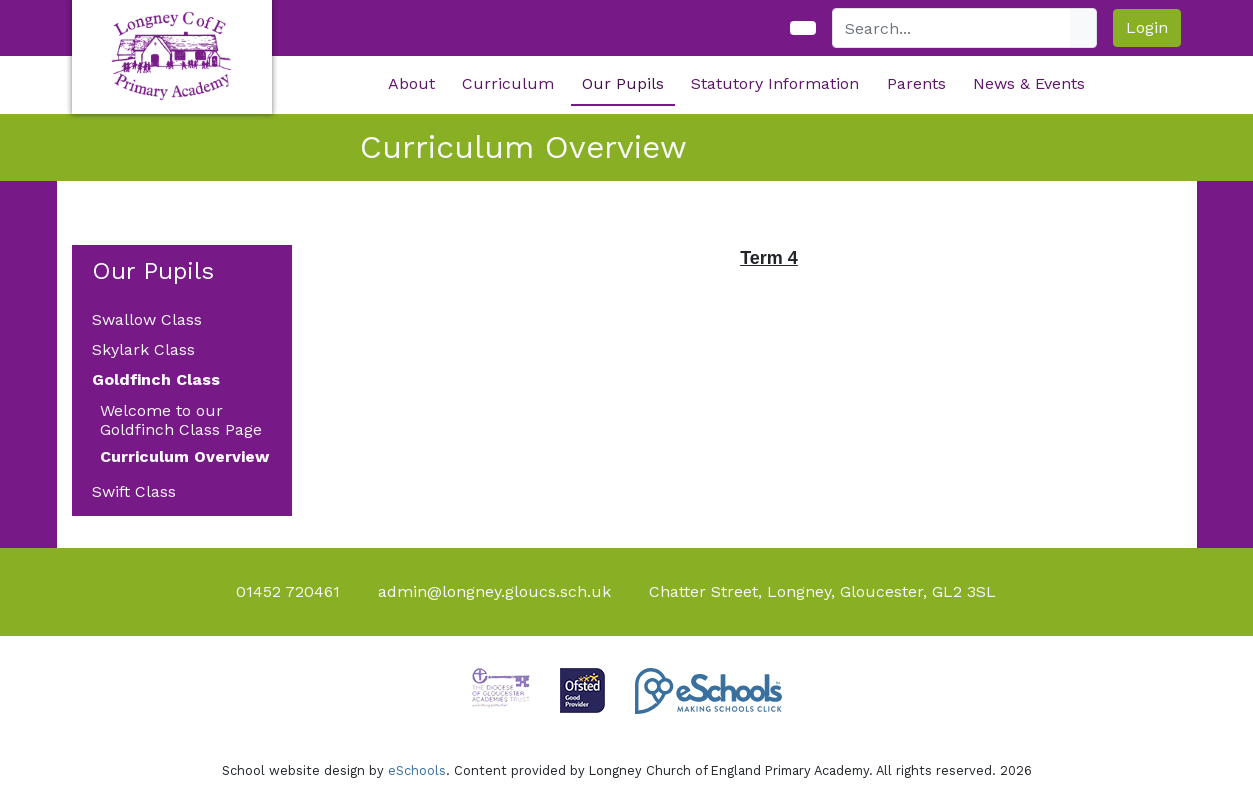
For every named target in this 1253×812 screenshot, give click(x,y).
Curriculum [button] (508, 83)
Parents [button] (916, 83)
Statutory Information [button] (775, 83)
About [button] (411, 83)
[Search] (952, 28)
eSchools (417, 770)
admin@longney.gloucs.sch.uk (494, 591)
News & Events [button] (1029, 83)
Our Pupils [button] (623, 83)
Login (1147, 27)
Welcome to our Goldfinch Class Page (181, 420)
